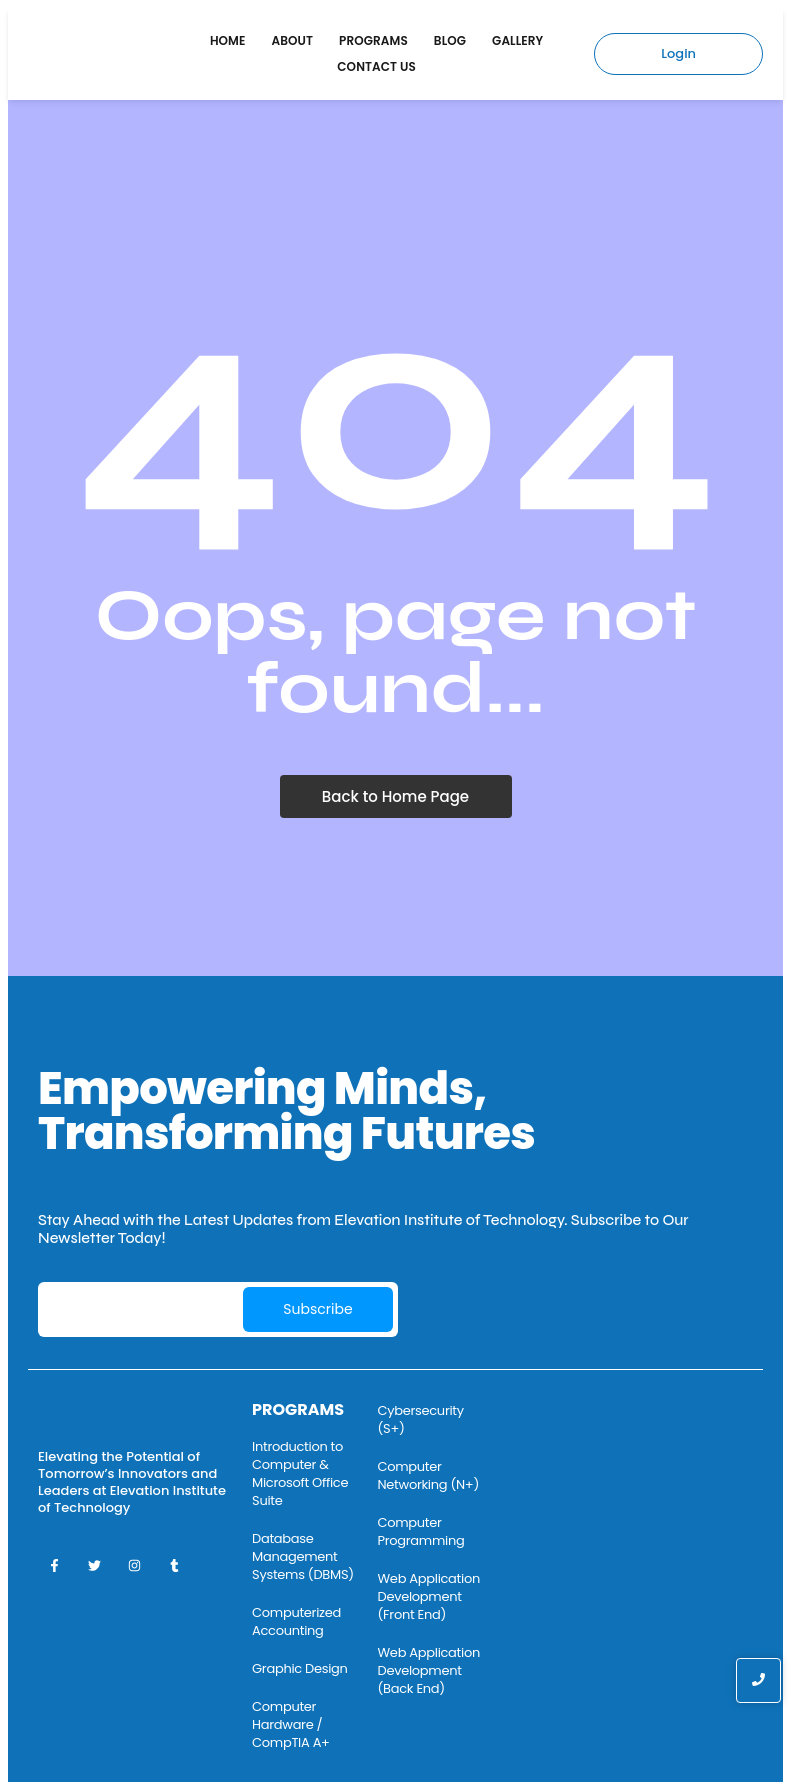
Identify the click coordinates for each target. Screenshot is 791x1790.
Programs (373, 40)
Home (228, 40)
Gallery (517, 40)
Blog (450, 40)
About (293, 40)
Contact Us (376, 66)
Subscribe (317, 1309)
